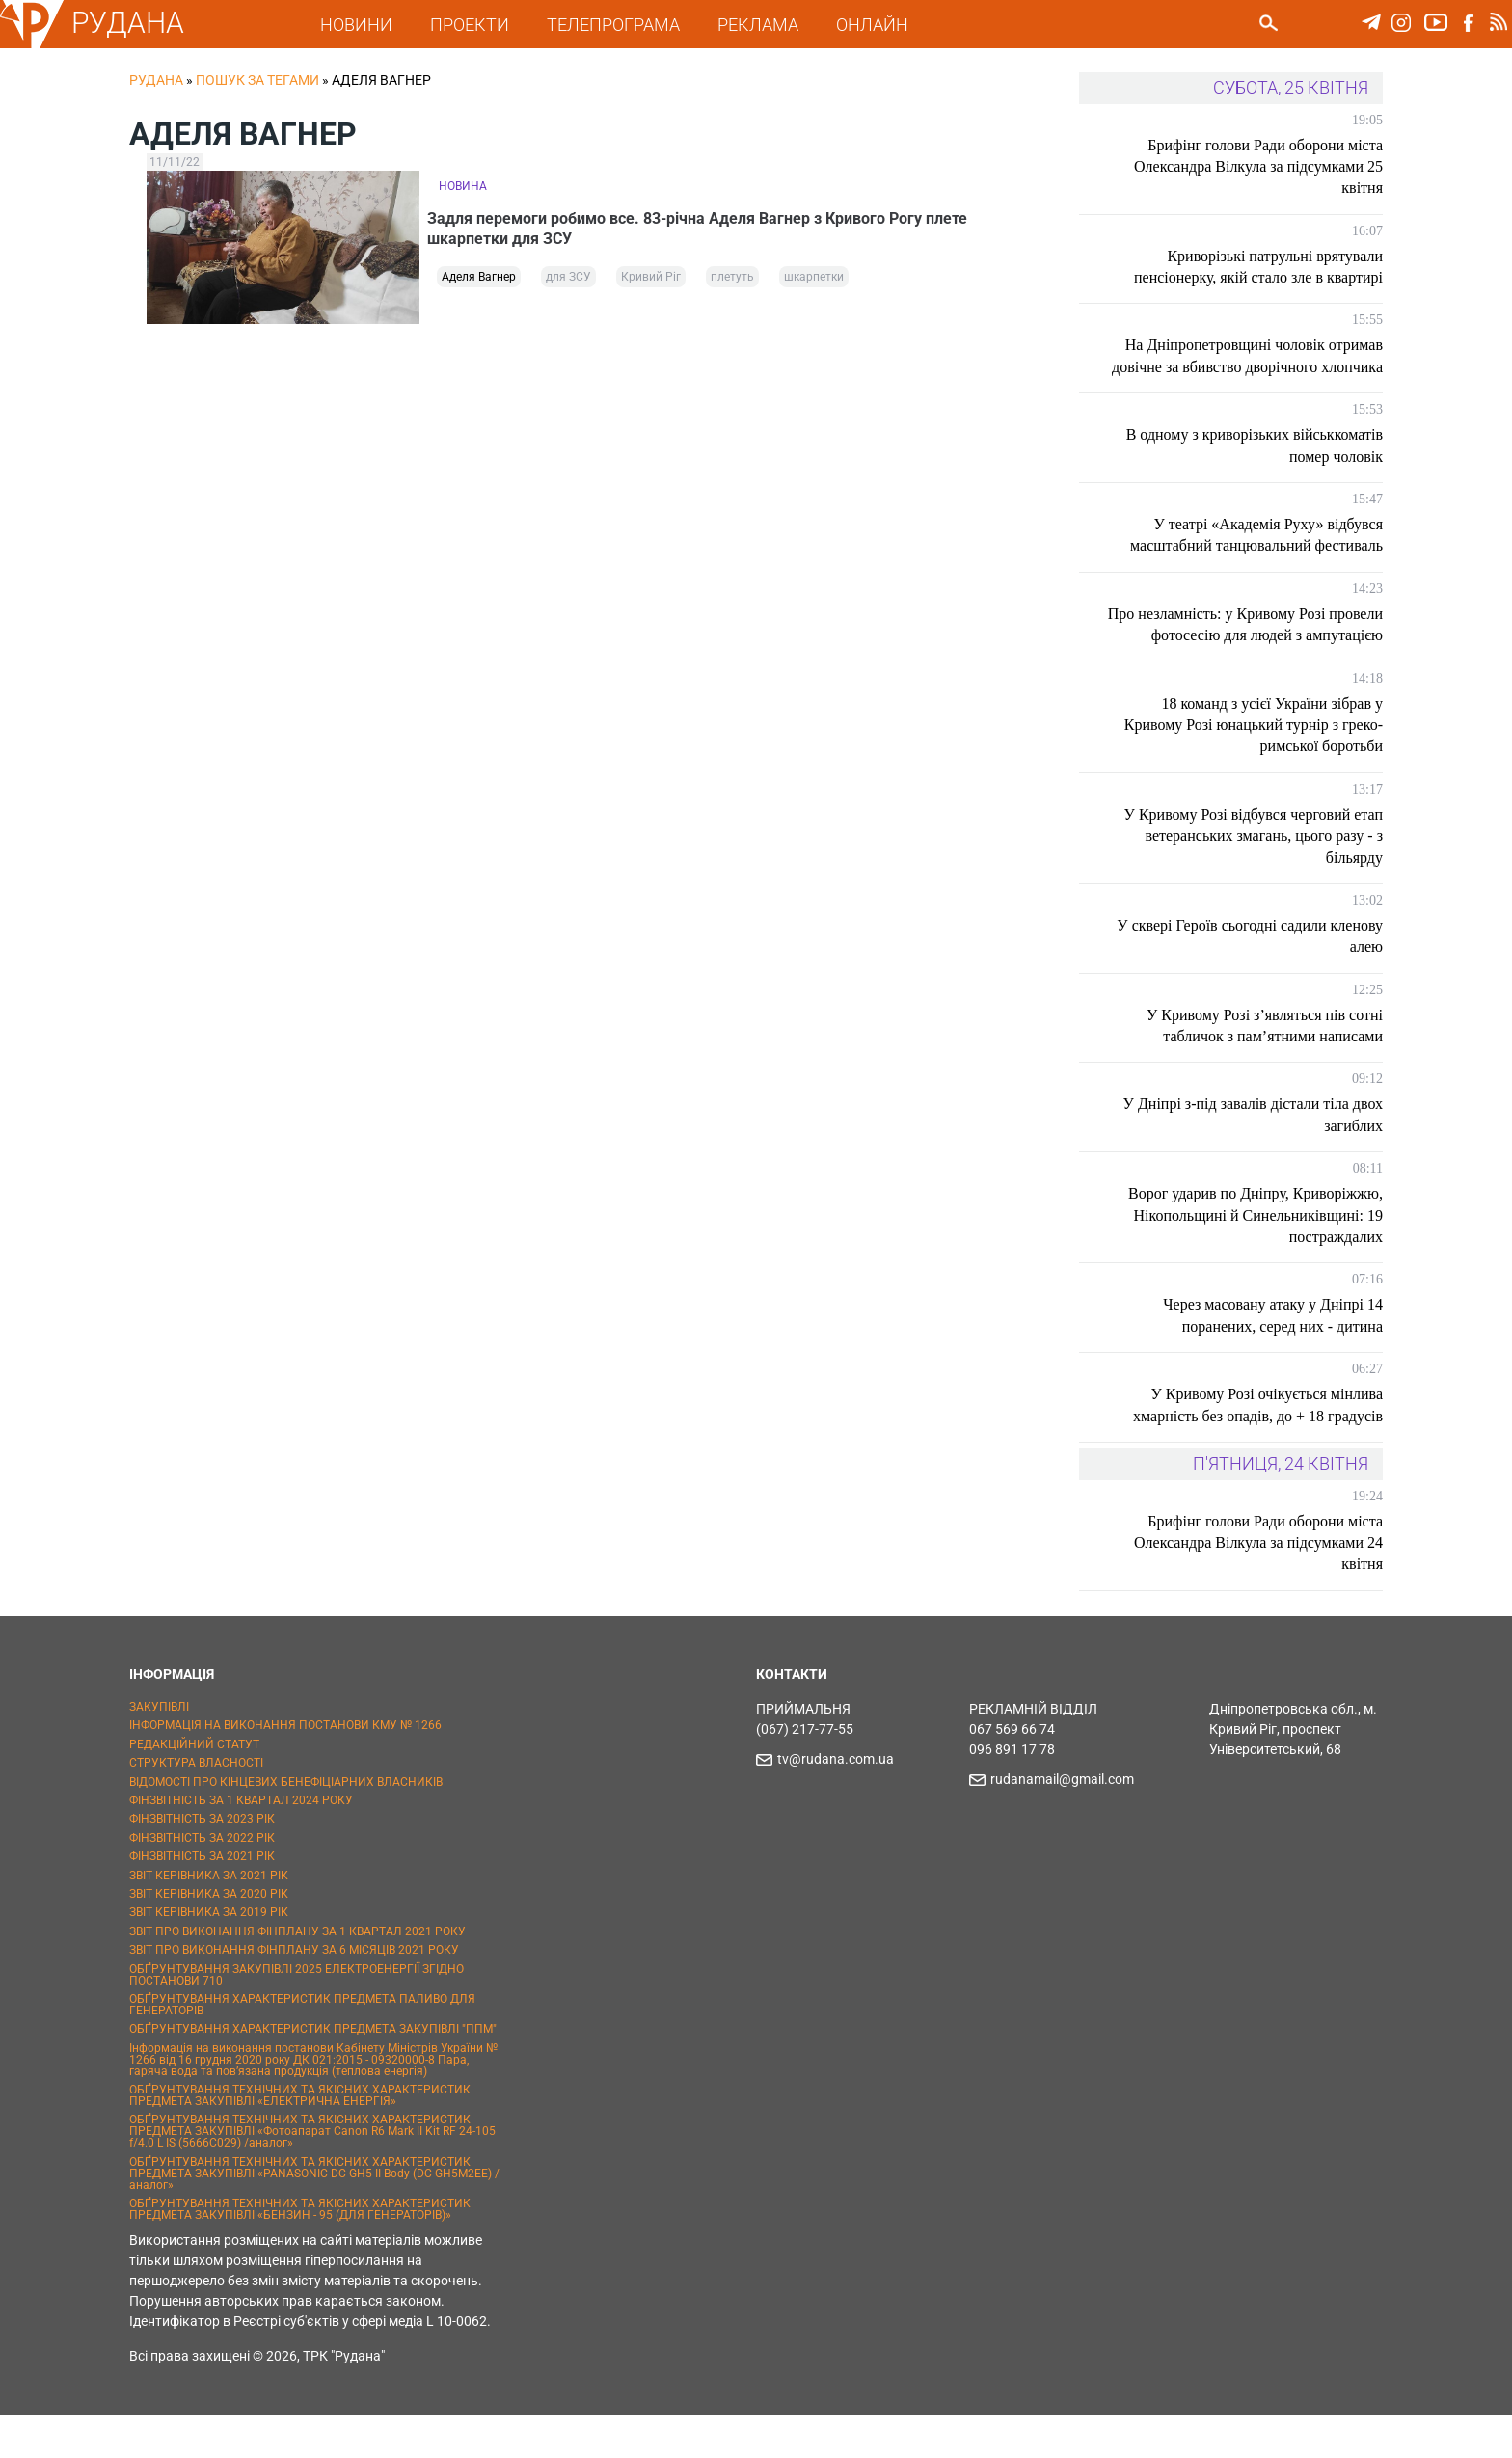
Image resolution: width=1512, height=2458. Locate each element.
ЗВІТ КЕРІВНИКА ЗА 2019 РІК (208, 1955)
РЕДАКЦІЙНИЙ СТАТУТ (194, 1788)
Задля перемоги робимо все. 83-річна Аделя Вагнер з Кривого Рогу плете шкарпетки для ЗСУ (709, 225)
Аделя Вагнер (479, 281)
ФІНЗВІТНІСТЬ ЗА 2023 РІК (202, 1862)
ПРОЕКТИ (480, 24)
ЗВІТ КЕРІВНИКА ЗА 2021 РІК (208, 1918)
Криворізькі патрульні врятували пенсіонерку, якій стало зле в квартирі (1258, 266)
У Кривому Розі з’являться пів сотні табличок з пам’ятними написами (1265, 1068)
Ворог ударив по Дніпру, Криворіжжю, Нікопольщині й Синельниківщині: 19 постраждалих (1255, 1258)
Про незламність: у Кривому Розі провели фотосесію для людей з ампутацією (1274, 657)
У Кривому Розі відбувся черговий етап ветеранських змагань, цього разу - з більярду (1253, 879)
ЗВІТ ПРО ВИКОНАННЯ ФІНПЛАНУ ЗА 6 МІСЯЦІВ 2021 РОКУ (294, 1993)
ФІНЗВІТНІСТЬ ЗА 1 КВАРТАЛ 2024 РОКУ (241, 1843)
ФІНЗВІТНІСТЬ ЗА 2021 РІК (202, 1899)
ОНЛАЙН (883, 24)
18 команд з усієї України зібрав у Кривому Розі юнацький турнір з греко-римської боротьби (1253, 767)
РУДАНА (139, 23)
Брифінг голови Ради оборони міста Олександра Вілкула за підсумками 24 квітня (1258, 1585)
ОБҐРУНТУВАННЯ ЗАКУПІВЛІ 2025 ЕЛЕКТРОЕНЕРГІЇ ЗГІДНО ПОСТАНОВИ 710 (296, 2017)
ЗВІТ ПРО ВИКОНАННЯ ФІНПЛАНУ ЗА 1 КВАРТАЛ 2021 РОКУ (297, 1975)
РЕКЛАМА (768, 24)
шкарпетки (814, 281)
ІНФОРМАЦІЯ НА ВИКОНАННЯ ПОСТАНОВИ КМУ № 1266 (285, 1768)
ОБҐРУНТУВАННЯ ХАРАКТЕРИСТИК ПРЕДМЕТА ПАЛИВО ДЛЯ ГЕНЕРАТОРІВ (302, 2048)
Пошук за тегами (257, 80)
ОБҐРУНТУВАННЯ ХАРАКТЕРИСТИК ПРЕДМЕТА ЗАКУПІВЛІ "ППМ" (313, 2072)
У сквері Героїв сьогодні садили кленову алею (1278, 979)
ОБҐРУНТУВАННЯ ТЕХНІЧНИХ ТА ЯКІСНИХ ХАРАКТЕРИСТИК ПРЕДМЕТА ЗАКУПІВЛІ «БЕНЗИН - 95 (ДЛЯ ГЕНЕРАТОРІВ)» (300, 2252)
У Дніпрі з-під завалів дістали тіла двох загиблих (1253, 1157)
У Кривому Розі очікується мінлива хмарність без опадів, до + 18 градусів (1258, 1448)
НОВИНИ (367, 24)
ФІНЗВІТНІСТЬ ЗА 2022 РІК (202, 1881)
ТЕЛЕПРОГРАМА (623, 24)
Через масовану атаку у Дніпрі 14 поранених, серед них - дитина (1273, 1358)
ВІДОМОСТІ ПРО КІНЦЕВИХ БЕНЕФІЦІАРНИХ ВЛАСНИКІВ (286, 1824)
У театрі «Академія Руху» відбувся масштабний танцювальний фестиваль (1256, 556)
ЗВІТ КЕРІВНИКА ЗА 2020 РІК (208, 1937)
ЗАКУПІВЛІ (159, 1750)
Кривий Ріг (651, 281)
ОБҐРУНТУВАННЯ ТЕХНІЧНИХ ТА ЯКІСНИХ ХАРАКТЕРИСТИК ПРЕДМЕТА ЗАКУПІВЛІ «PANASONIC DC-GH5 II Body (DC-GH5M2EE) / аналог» (314, 2217)
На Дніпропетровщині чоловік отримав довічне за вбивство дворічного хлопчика (1254, 366)
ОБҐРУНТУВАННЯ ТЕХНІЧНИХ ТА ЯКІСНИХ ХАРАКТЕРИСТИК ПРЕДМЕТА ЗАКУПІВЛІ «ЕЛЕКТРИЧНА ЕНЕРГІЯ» (300, 2138)
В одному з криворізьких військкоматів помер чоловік (1254, 467)
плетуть (732, 281)
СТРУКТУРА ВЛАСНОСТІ (196, 1806)
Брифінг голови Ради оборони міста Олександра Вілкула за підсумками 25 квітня (1258, 167)
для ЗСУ (568, 281)
